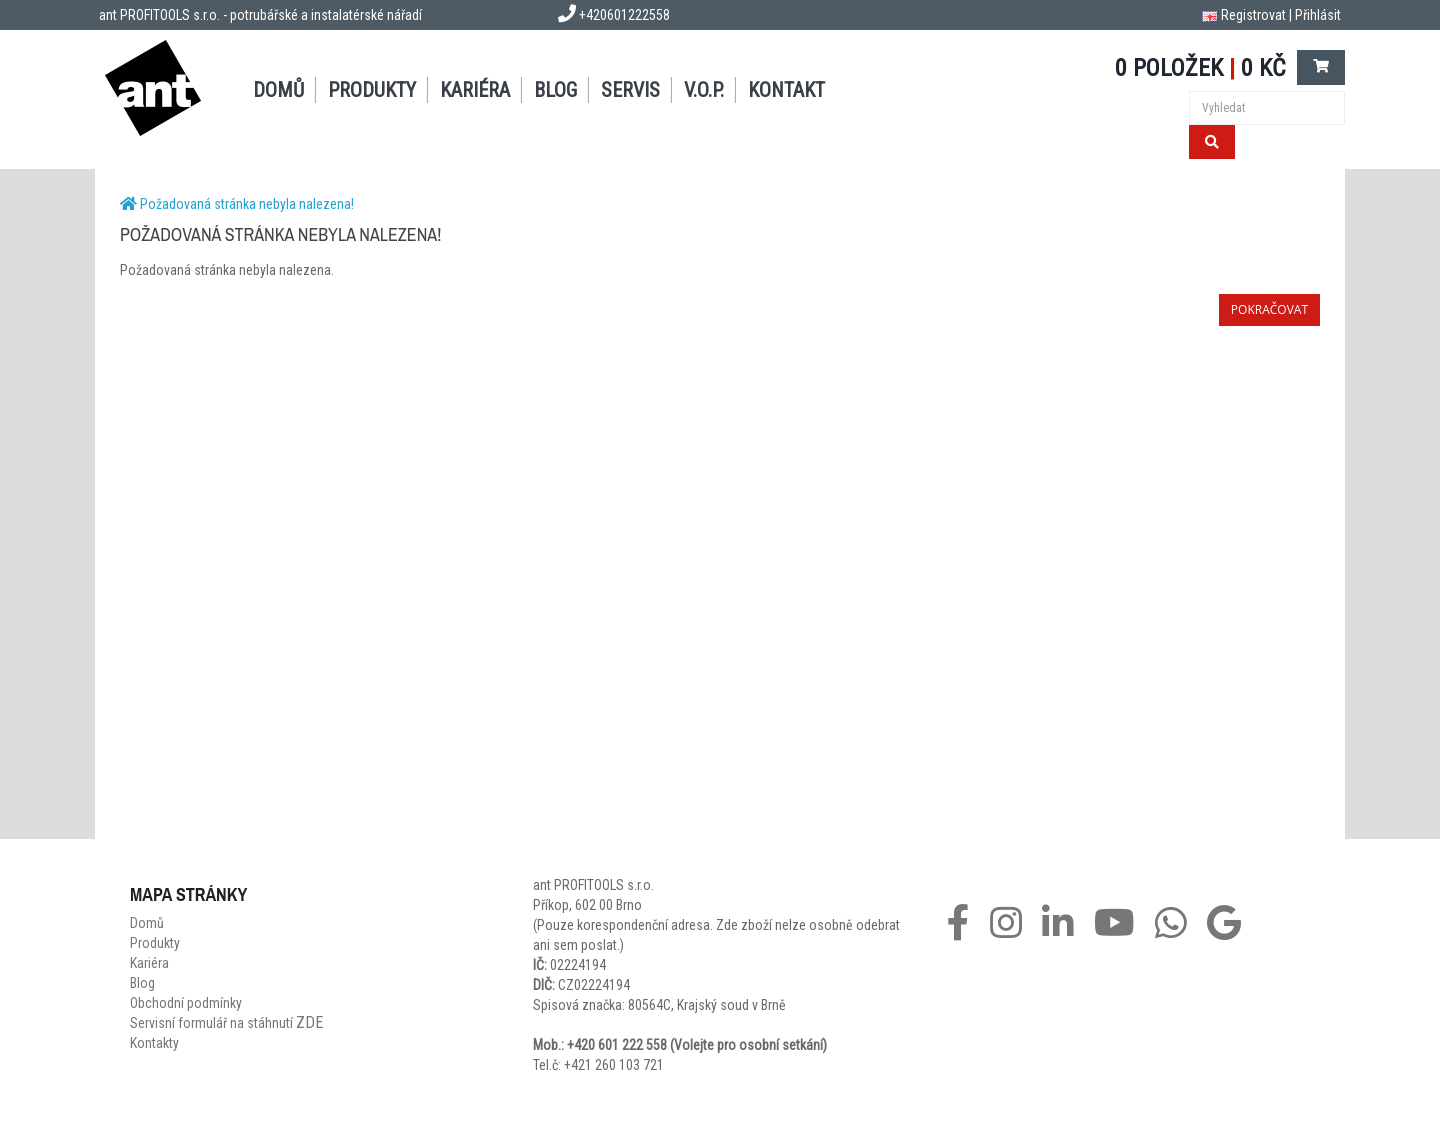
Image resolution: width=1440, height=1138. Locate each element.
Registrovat (1253, 15)
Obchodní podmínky (186, 1003)
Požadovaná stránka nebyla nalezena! (247, 204)
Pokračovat (1269, 309)
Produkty (372, 90)
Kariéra (475, 90)
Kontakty (154, 1043)
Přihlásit (1318, 15)
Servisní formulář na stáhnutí (226, 1023)
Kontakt (786, 90)
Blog (555, 90)
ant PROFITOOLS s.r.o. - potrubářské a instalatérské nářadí (260, 15)
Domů (278, 90)
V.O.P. (704, 90)
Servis (630, 90)
